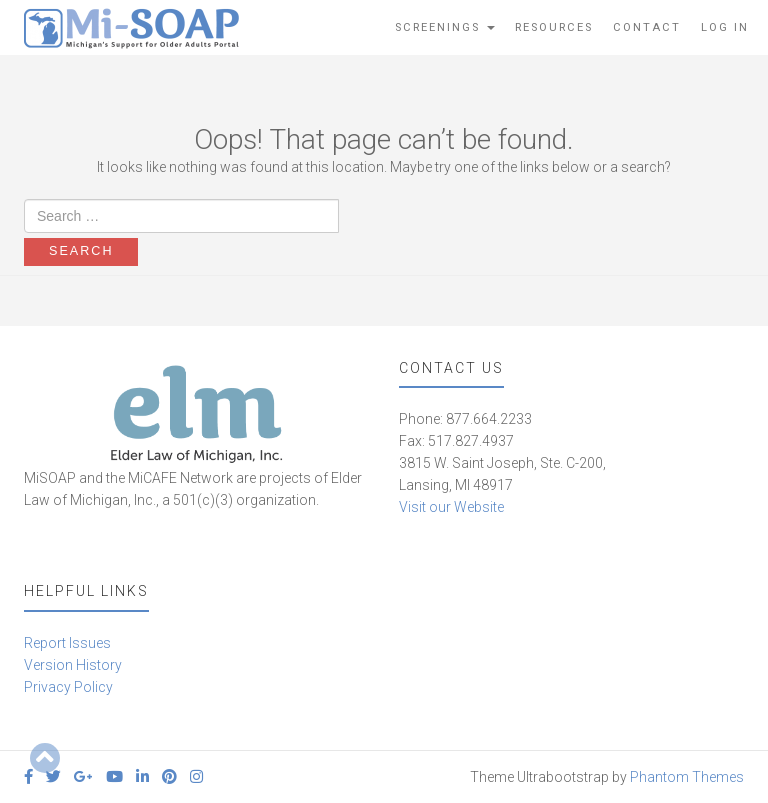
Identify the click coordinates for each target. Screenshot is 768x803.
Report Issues (67, 643)
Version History (73, 665)
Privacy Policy (68, 687)
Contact (647, 27)
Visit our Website (451, 507)
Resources (554, 27)
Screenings (445, 27)
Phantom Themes (687, 777)
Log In (725, 27)
